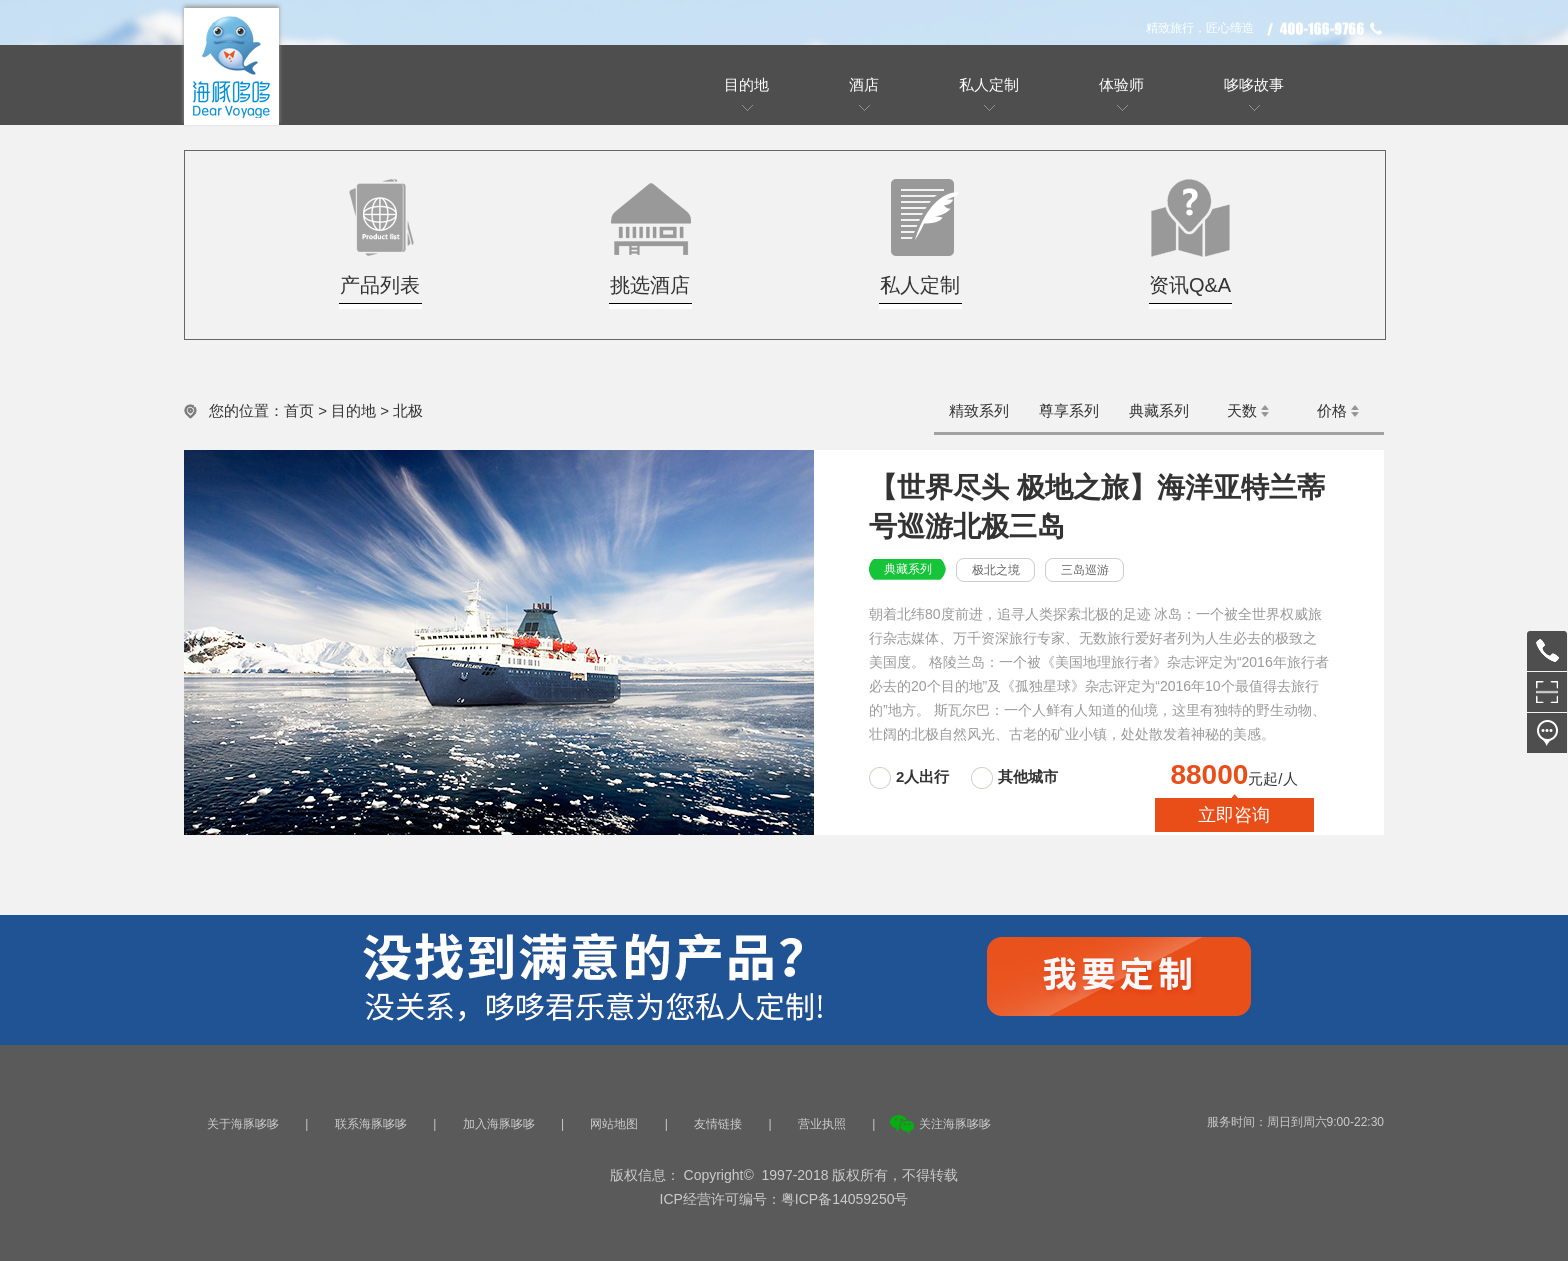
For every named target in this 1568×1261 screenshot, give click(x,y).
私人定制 (989, 84)
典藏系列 (1159, 410)
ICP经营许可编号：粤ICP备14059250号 (784, 1199)
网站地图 (614, 1124)
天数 (1242, 410)
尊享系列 (1069, 410)
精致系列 (979, 410)
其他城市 (1028, 776)
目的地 (746, 84)
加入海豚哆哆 (499, 1124)
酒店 (864, 84)
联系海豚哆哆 (371, 1124)
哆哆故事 (1254, 84)
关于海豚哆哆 (243, 1124)
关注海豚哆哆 (955, 1124)
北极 (408, 410)
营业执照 (822, 1124)
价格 (1332, 410)
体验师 (1121, 84)
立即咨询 (1234, 815)
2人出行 (925, 776)
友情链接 (718, 1124)
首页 (299, 410)
